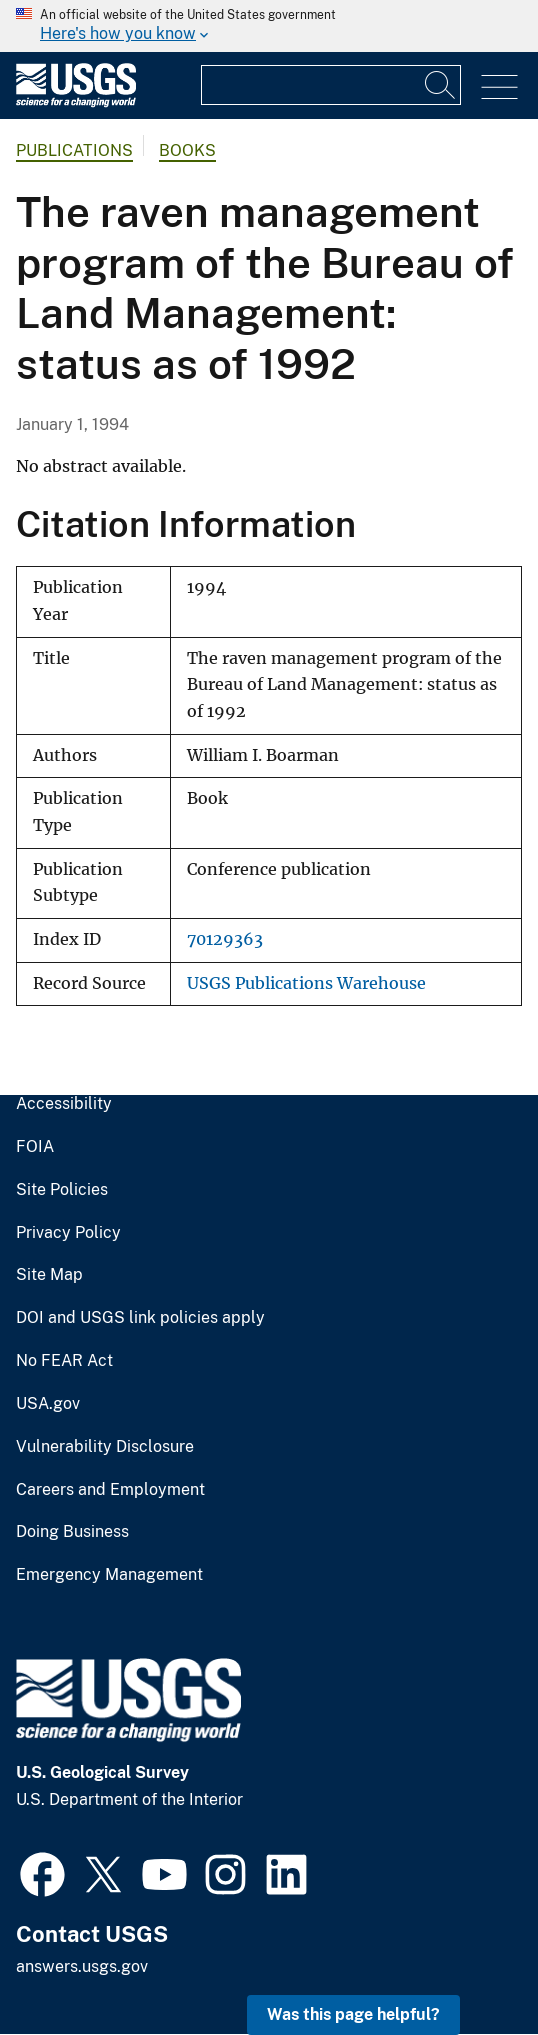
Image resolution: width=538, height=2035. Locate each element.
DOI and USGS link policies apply (140, 1318)
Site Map (49, 1275)
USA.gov (48, 1404)
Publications (74, 150)
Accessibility (64, 1104)
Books (187, 150)
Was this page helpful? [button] (353, 2014)
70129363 (225, 939)
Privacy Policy (68, 1233)
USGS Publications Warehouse (306, 983)
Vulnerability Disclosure (105, 1447)
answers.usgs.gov (82, 1966)
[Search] (441, 85)
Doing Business (72, 1532)
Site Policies (62, 1190)
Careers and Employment (110, 1490)
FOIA (35, 1147)
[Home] (76, 102)
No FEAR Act (64, 1361)
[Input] (331, 85)
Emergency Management (109, 1575)
